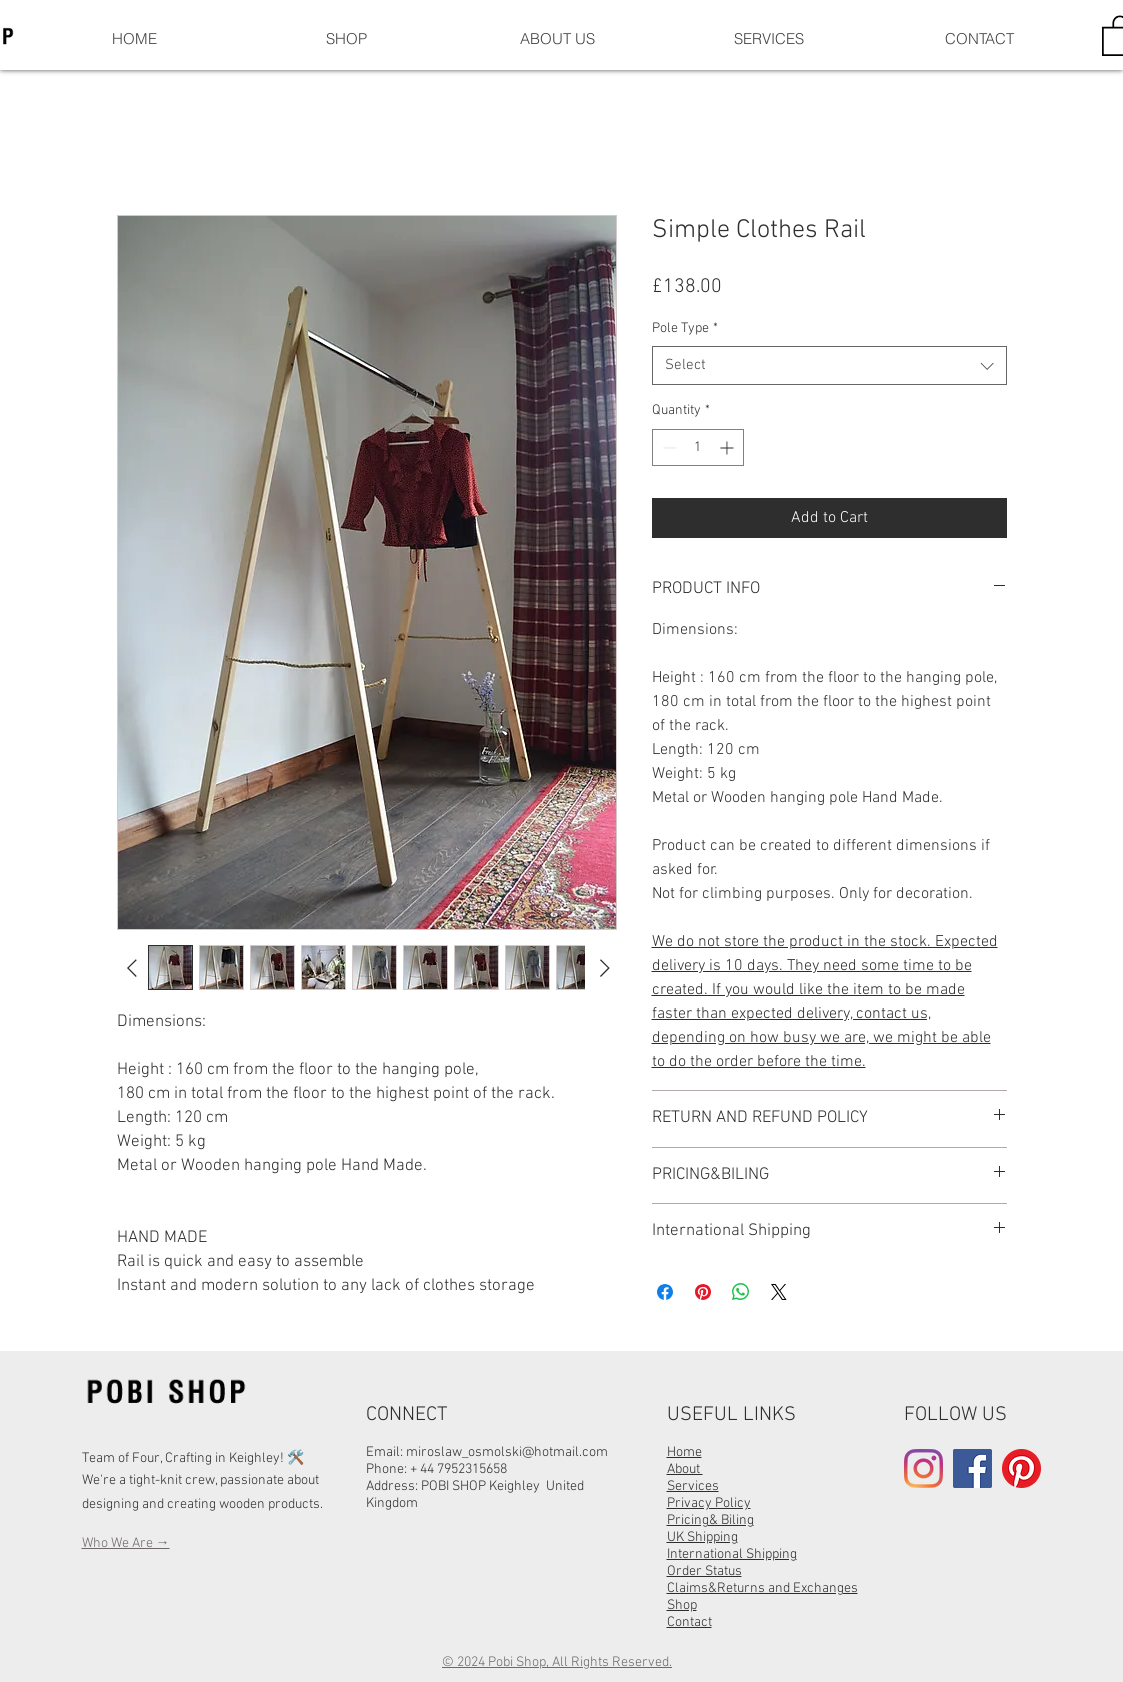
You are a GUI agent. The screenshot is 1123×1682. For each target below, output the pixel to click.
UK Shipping (702, 1537)
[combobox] (829, 365)
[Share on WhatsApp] (741, 1292)
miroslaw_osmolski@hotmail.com (507, 1452)
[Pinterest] (1021, 1468)
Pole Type (685, 328)
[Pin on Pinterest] (703, 1292)
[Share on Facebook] (665, 1292)
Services (693, 1486)
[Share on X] (779, 1292)
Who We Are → (126, 1543)
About (685, 1469)
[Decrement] (667, 447)
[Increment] (728, 447)
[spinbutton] (698, 447)
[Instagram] (923, 1468)
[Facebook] (972, 1468)
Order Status (704, 1571)
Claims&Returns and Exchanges (762, 1588)
